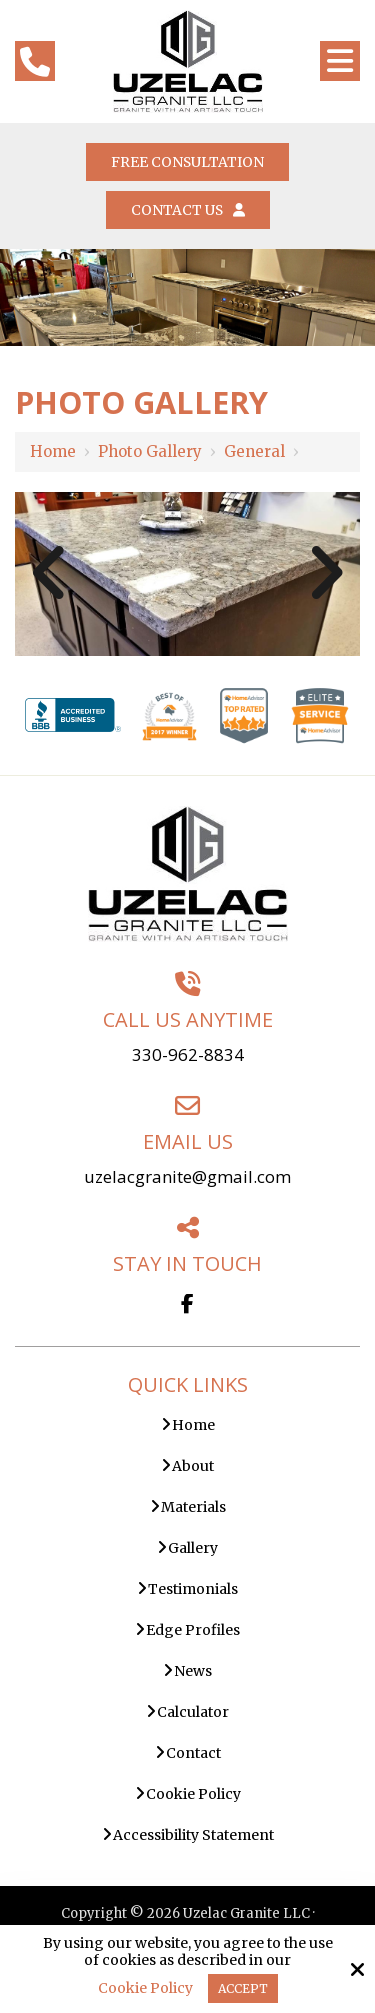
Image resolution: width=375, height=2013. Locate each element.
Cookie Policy (145, 1988)
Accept (243, 1988)
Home (53, 451)
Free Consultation (188, 162)
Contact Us (187, 210)
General (254, 451)
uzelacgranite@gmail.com (187, 1176)
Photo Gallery (150, 451)
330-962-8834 (188, 1054)
